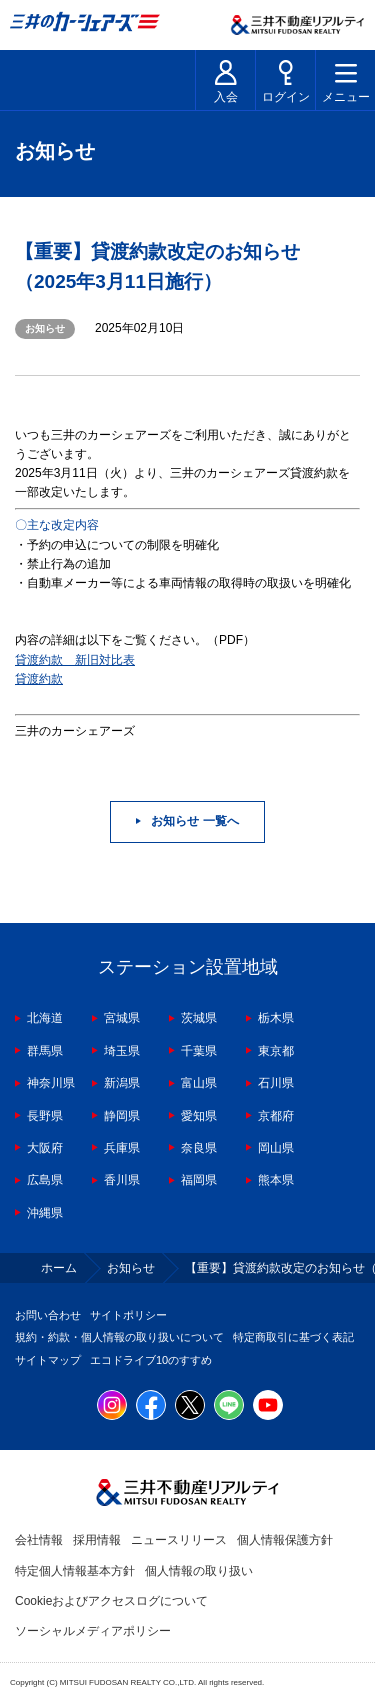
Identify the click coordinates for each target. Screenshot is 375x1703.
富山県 (199, 1083)
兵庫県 (122, 1148)
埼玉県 (122, 1051)
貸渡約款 (39, 679)
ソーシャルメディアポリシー (93, 1631)
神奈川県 (51, 1083)
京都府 (276, 1116)
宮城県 (122, 1018)
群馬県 (45, 1051)
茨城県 (199, 1018)
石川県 (276, 1083)
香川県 (122, 1180)
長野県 (45, 1116)
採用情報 (97, 1540)
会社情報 (39, 1540)
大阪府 (45, 1148)
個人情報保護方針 (285, 1540)
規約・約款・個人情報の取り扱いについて (119, 1337)
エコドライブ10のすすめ (151, 1360)
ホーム (59, 1268)
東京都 (276, 1051)
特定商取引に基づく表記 (293, 1337)
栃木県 (276, 1018)
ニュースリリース (179, 1540)
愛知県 (199, 1116)
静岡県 (122, 1116)
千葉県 (199, 1051)
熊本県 (276, 1180)
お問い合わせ (48, 1315)
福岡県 (199, 1180)
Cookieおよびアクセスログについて (111, 1601)
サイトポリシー (128, 1315)
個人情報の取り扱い (199, 1571)
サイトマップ (48, 1360)
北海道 (45, 1018)
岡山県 (276, 1148)
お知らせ (131, 1268)
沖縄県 (45, 1213)
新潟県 (122, 1083)
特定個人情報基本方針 (75, 1571)
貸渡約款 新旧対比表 (75, 660)
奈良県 (199, 1148)
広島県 (45, 1180)
